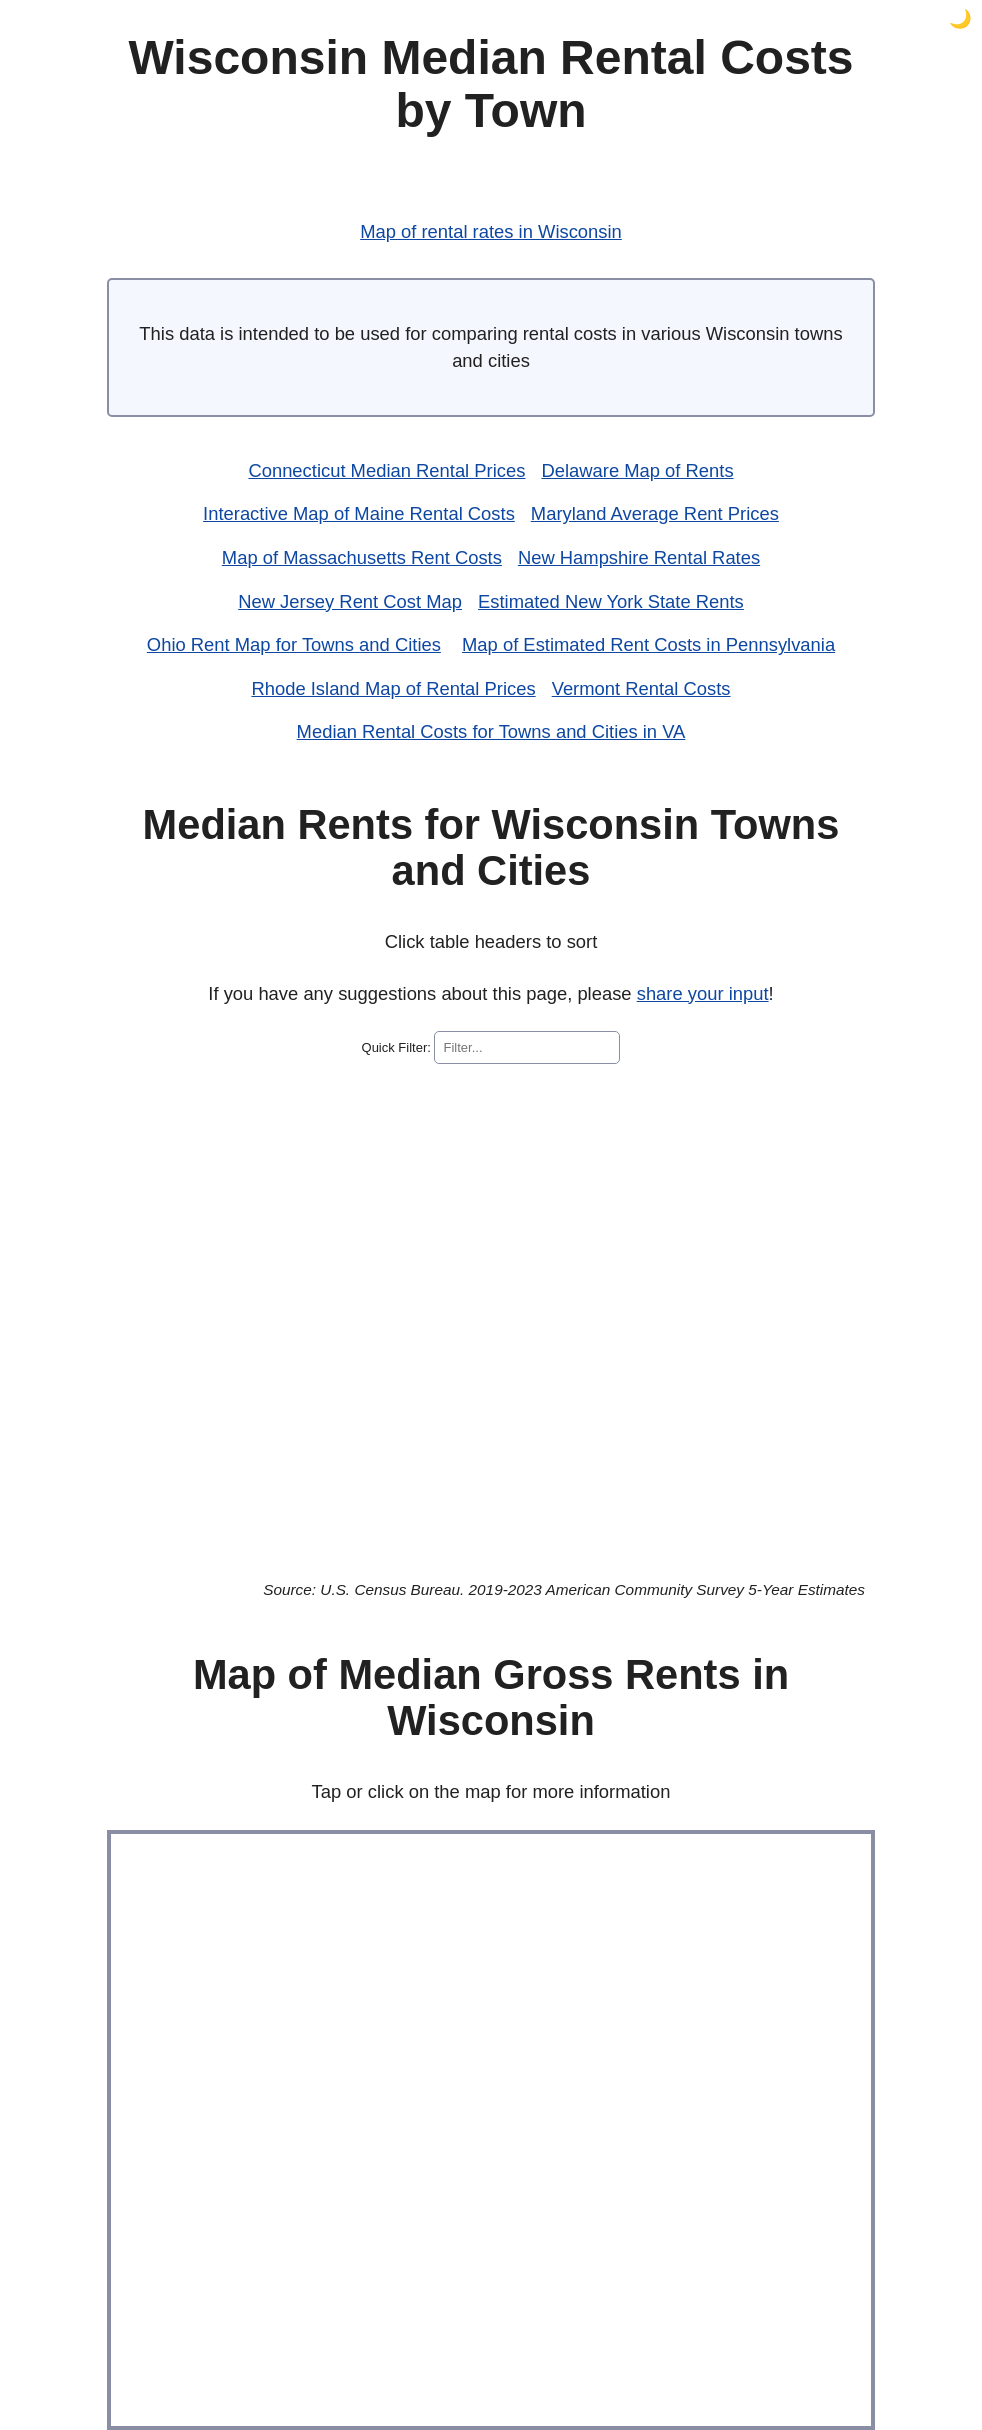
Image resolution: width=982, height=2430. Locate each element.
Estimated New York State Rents (611, 601)
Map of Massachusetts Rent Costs (362, 557)
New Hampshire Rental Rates (639, 557)
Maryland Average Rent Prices (655, 513)
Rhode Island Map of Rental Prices (393, 688)
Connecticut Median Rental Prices (386, 470)
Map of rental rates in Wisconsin (491, 231)
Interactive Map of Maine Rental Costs (359, 513)
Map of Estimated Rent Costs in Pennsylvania (648, 644)
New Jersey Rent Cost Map (350, 601)
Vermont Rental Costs (641, 688)
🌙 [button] (960, 18)
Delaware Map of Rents (637, 470)
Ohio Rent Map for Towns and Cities (294, 644)
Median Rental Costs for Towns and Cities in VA (491, 731)
